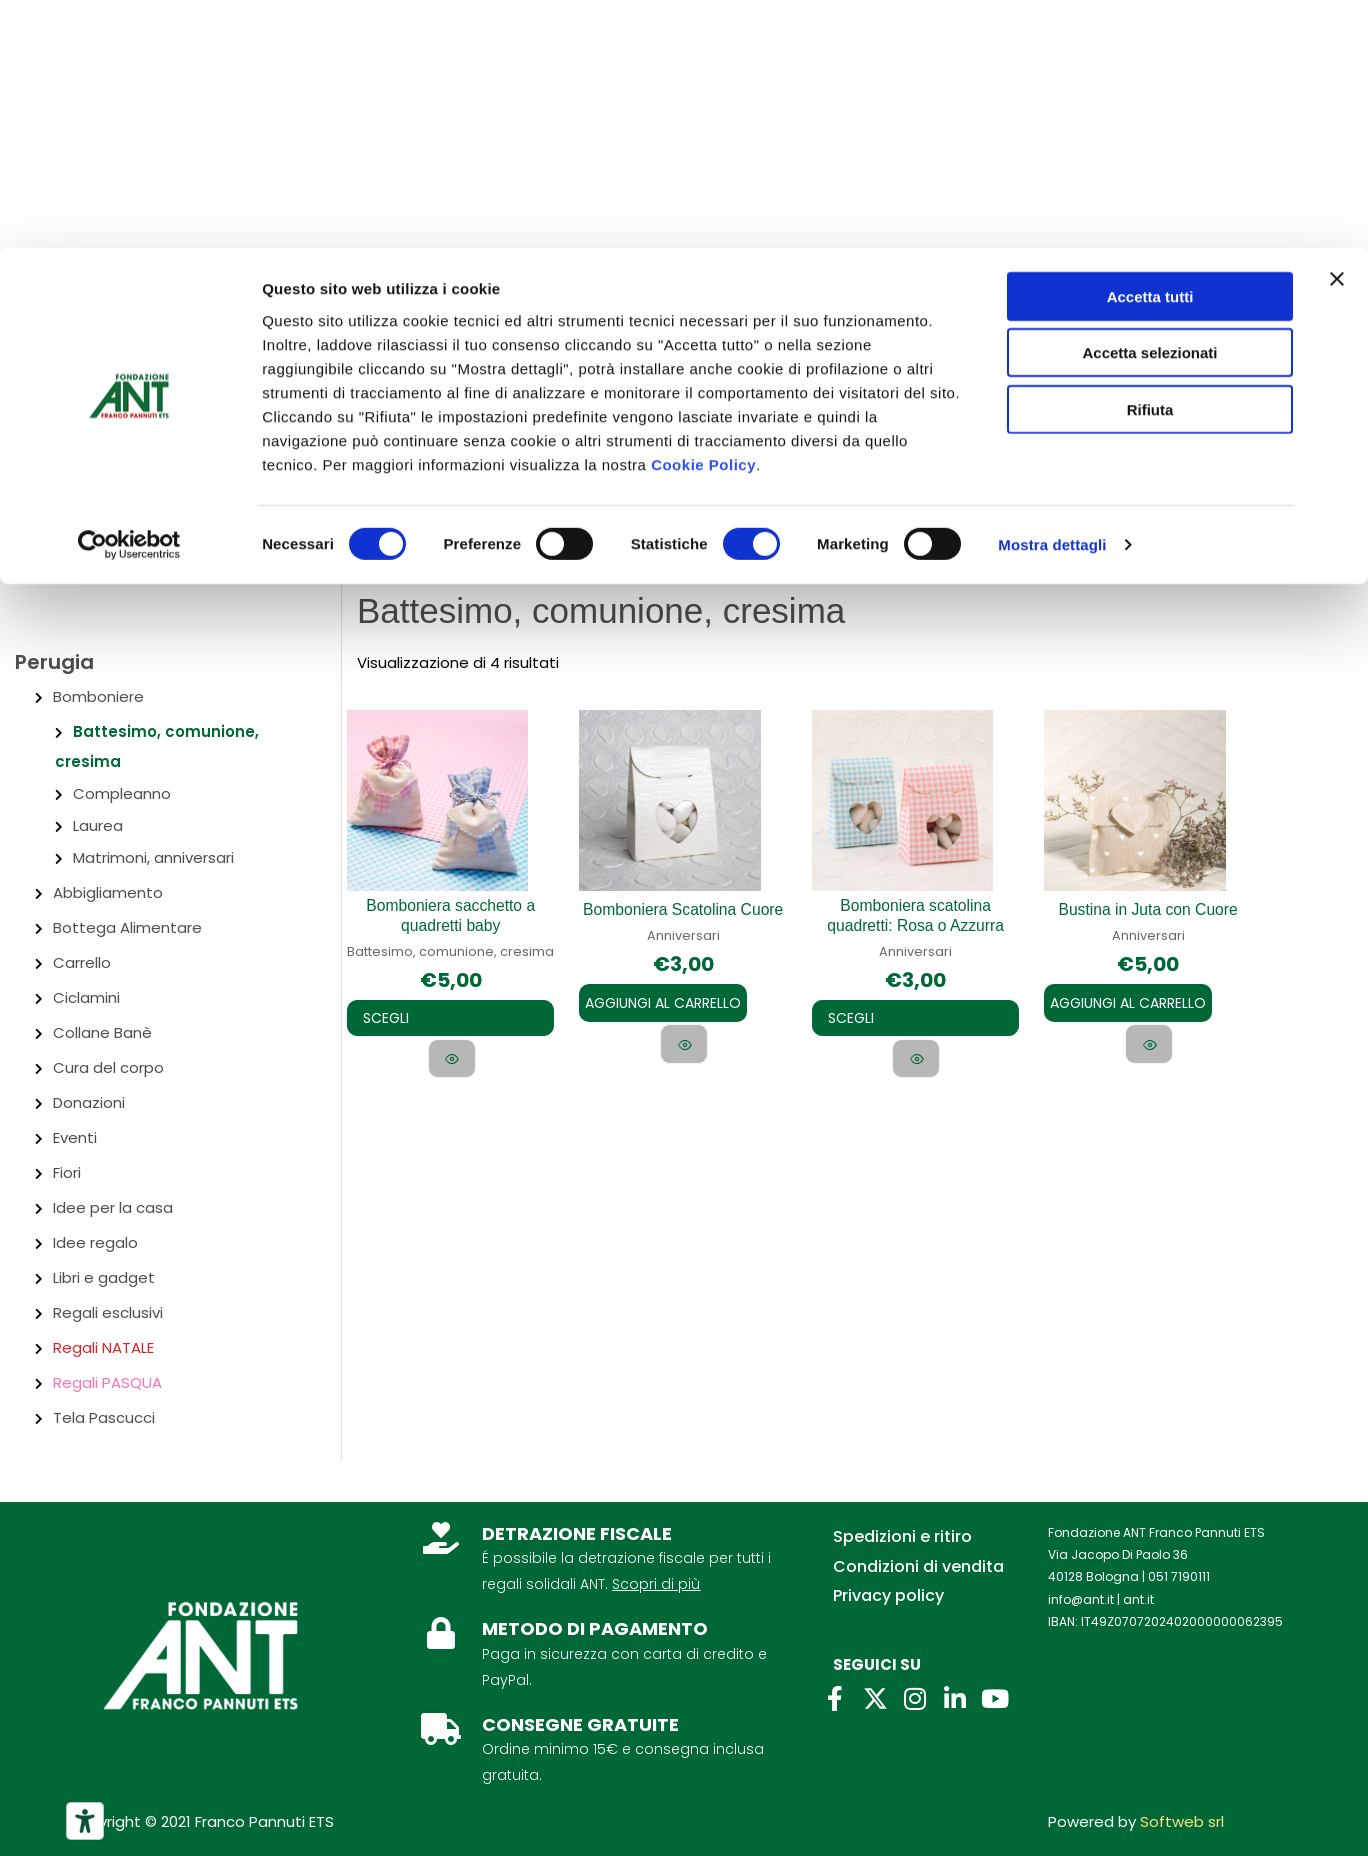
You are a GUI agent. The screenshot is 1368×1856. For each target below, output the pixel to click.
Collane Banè (102, 1032)
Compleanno (122, 793)
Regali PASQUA (107, 1382)
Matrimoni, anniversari (153, 857)
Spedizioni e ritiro (902, 1536)
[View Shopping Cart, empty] (1308, 453)
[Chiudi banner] (1337, 31)
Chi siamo (93, 357)
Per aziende (303, 357)
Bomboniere (98, 696)
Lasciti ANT (417, 357)
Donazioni (89, 1102)
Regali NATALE (103, 1347)
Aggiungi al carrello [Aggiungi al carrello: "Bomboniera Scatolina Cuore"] (663, 1002)
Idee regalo (95, 1242)
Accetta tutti (1150, 48)
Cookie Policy (703, 216)
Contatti (195, 357)
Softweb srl (1182, 1821)
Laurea (98, 825)
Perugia (54, 662)
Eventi (75, 1137)
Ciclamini (86, 997)
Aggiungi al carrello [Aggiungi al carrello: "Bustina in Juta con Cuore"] (1128, 1002)
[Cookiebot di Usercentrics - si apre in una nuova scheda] (129, 298)
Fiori (67, 1172)
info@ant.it (1081, 1599)
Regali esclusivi (108, 1312)
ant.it (1138, 1599)
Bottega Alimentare (127, 927)
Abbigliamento (108, 892)
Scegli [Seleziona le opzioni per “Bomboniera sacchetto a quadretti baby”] (396, 1018)
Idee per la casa (113, 1207)
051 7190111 (1179, 1576)
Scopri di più (656, 1584)
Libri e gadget (104, 1277)
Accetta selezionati (1149, 105)
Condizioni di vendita (918, 1566)
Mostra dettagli (1052, 297)
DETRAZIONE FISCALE (577, 1533)
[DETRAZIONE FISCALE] (441, 1538)
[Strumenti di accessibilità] (85, 1821)
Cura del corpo (108, 1067)
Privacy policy (888, 1595)
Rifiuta (1150, 161)
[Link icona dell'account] (1214, 455)
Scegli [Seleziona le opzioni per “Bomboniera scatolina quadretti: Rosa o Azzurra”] (861, 1018)
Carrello (82, 962)
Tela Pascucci (104, 1417)
